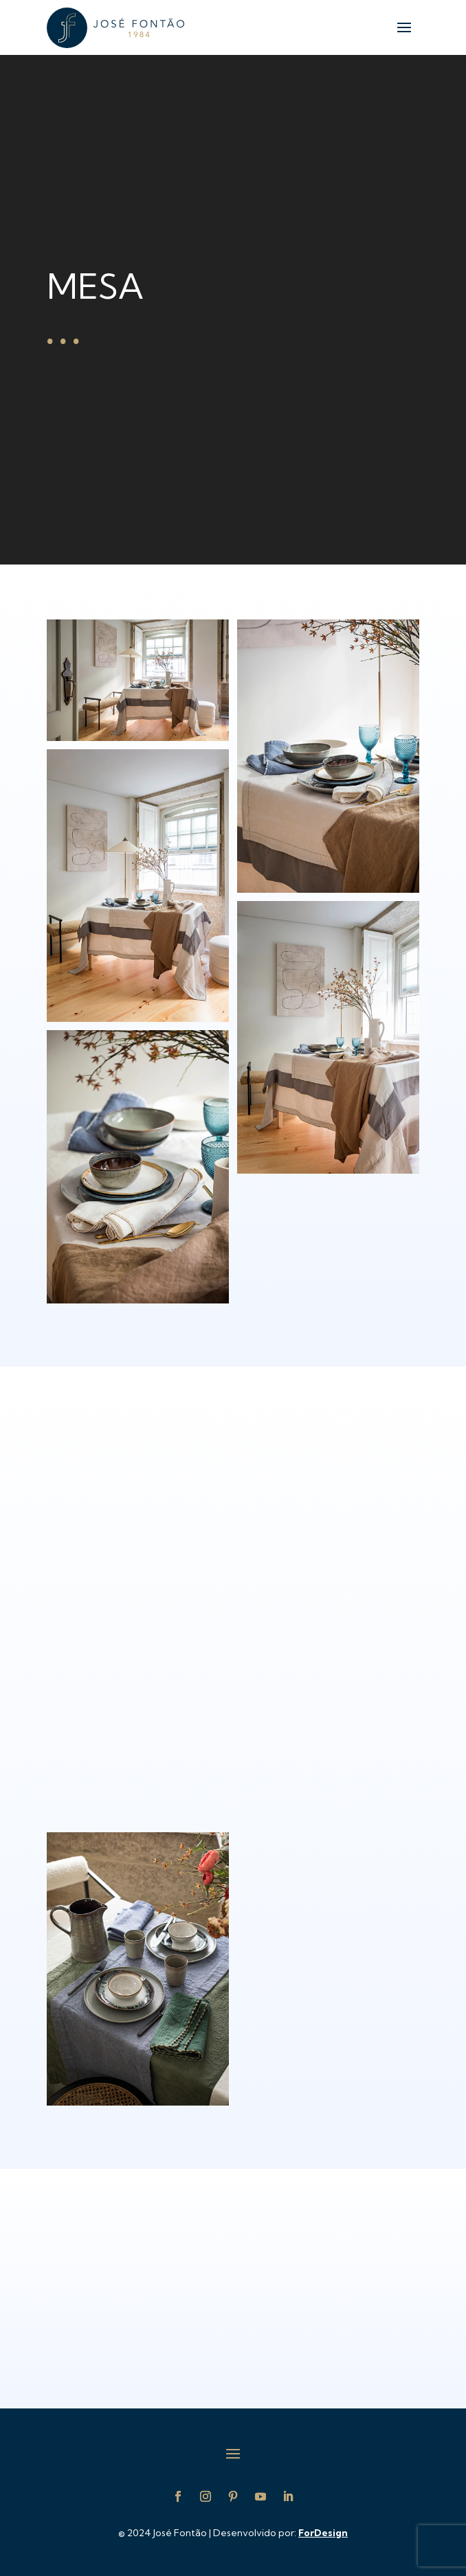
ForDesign (323, 2533)
